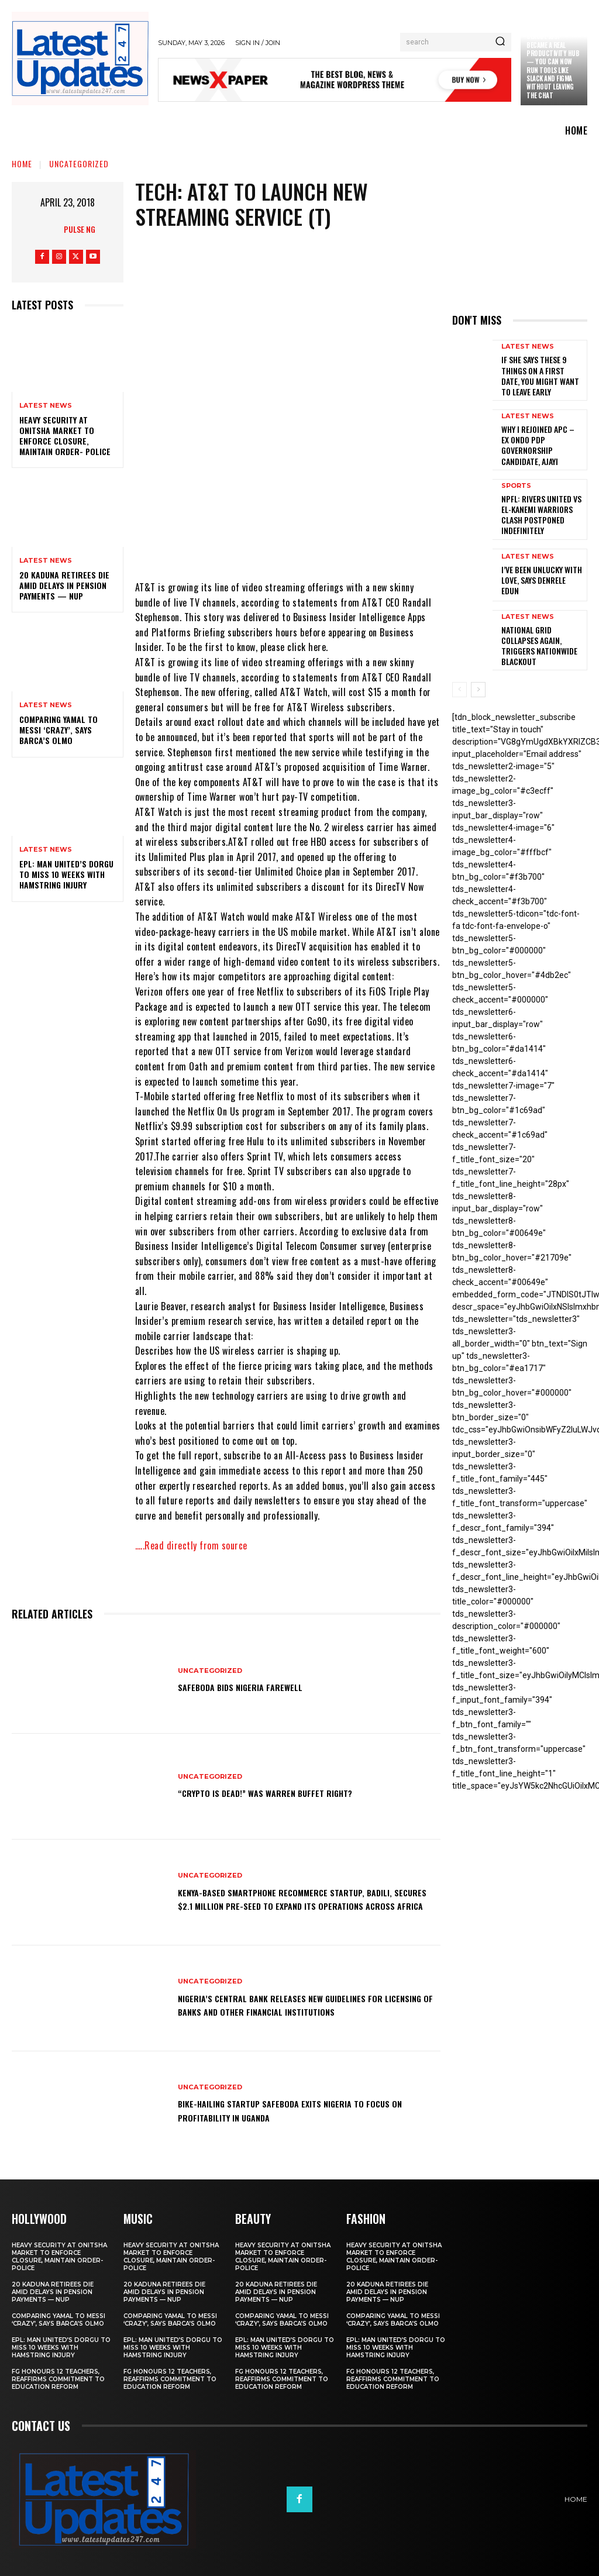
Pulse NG (79, 229)
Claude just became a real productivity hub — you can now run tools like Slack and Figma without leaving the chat (552, 65)
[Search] (500, 42)
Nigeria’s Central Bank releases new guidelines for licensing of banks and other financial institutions (304, 2004)
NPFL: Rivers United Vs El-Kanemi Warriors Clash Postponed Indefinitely (541, 497)
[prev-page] (459, 663)
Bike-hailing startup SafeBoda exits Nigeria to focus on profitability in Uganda (307, 2110)
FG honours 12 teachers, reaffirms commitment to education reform (58, 2378)
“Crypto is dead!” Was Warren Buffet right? (285, 1792)
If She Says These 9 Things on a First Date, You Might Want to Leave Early (540, 372)
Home (22, 163)
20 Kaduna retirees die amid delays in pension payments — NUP (64, 585)
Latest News (45, 405)
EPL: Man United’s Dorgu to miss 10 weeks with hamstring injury (66, 874)
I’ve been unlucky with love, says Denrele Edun (538, 558)
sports (516, 475)
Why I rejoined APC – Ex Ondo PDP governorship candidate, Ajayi (540, 435)
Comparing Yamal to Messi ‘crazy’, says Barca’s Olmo (58, 729)
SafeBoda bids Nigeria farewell (253, 1687)
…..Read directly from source (191, 1545)
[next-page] (478, 663)
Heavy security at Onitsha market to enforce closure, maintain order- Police (65, 436)
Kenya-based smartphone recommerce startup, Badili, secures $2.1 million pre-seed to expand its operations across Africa (298, 1898)
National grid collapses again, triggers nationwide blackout (540, 619)
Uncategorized (79, 163)
